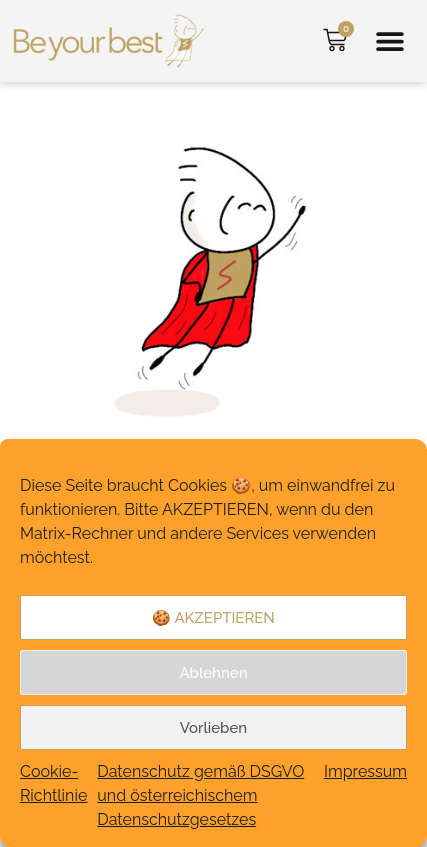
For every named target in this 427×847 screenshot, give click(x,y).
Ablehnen (213, 673)
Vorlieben (213, 728)
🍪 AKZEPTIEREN (213, 618)
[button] (389, 41)
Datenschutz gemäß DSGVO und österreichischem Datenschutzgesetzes (200, 795)
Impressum (365, 771)
